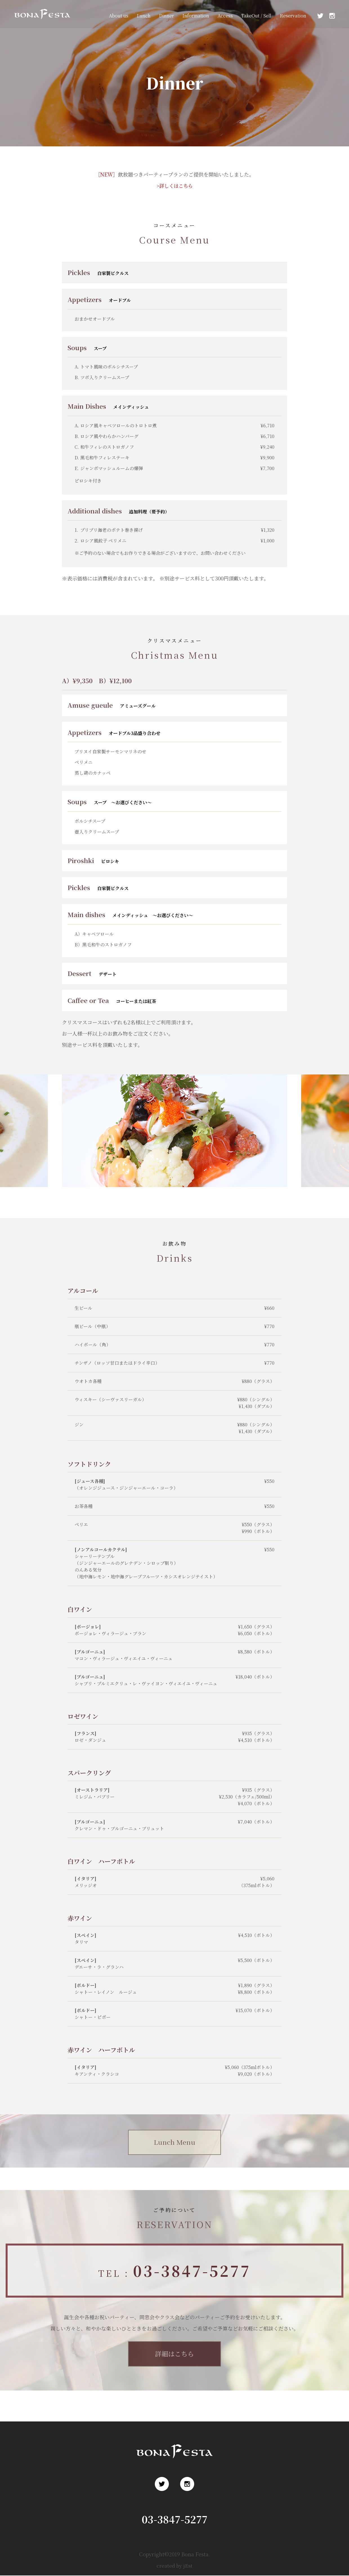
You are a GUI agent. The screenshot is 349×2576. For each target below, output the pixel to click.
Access (225, 15)
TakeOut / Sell (256, 15)
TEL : (174, 2270)
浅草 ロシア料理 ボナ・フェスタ (40, 22)
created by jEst (174, 2566)
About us (118, 15)
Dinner (166, 15)
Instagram (332, 15)
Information (195, 15)
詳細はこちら (174, 2354)
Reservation (293, 15)
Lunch (144, 15)
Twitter (320, 15)
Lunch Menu (175, 2142)
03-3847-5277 (175, 2519)
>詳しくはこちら (174, 185)
